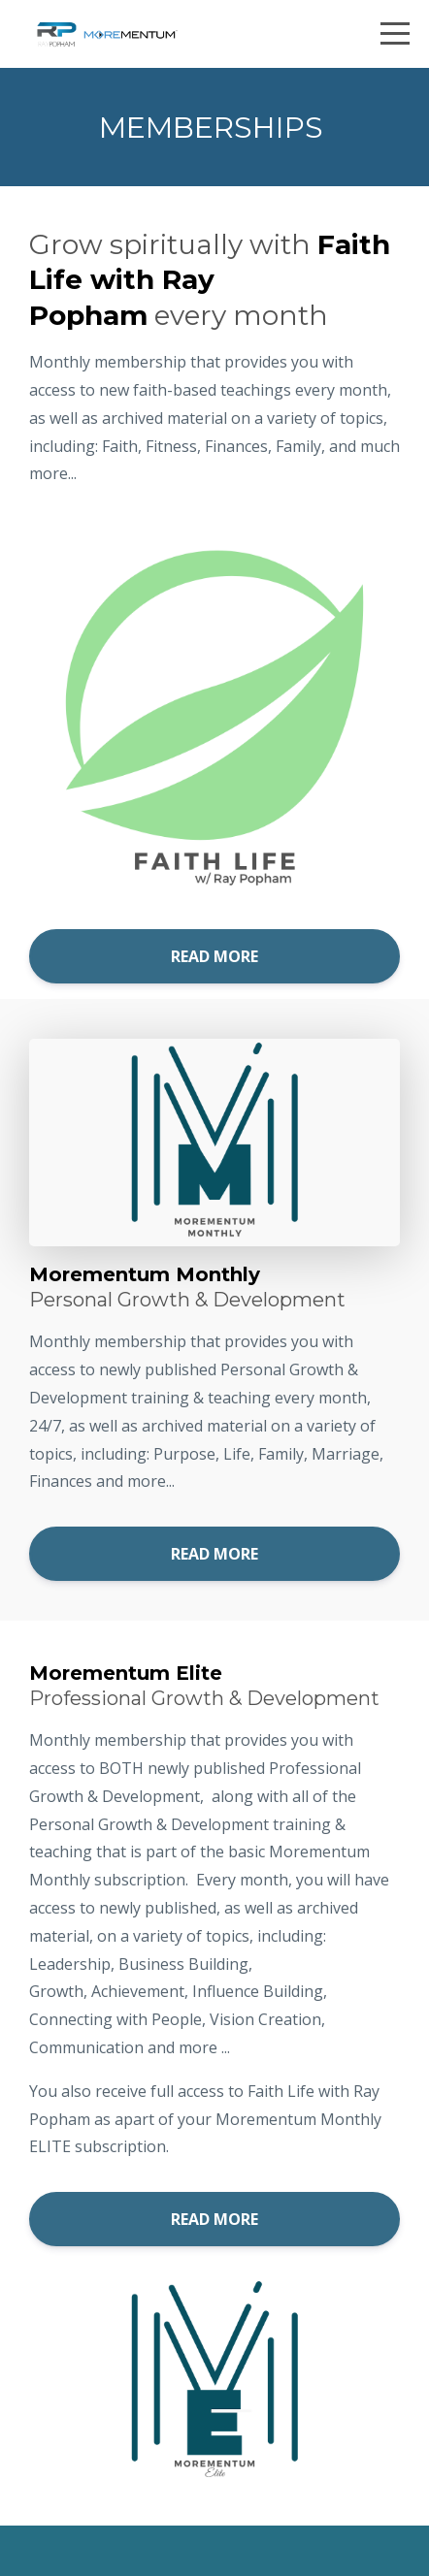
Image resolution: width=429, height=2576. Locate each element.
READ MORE (214, 956)
